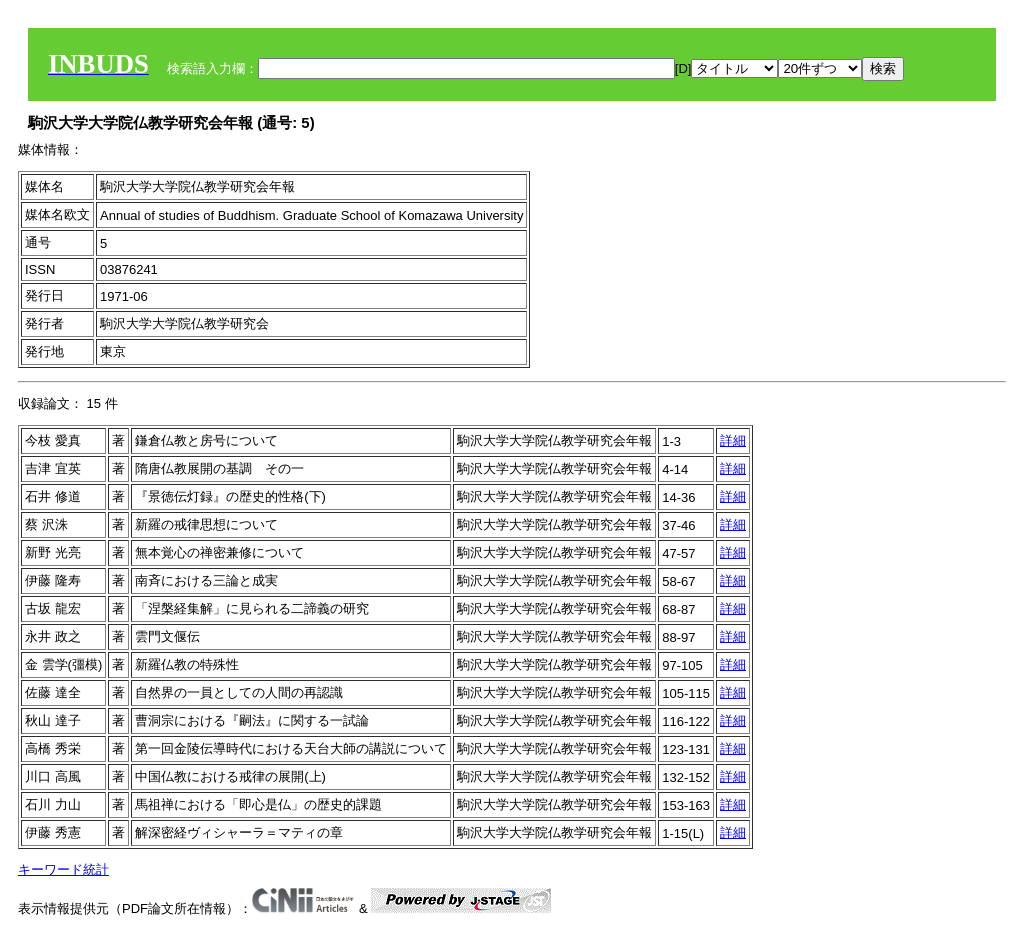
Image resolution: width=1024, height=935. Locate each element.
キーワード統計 (63, 869)
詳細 (733, 440)
